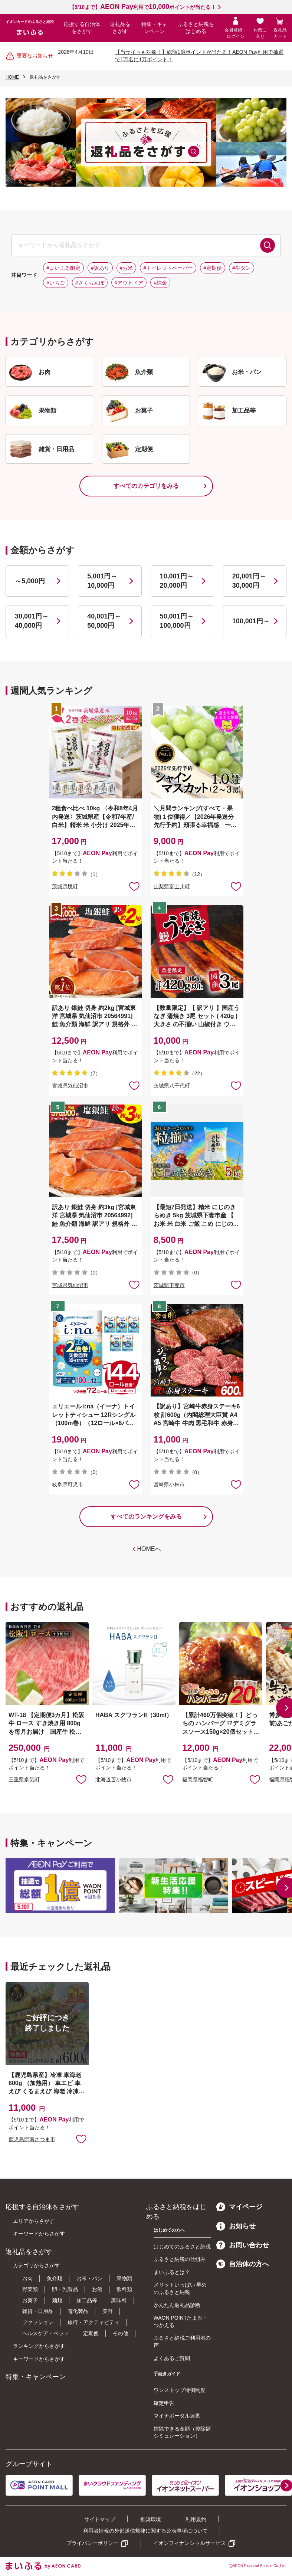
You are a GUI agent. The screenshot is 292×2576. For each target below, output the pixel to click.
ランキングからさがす (39, 2346)
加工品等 (86, 2300)
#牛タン (241, 268)
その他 (120, 2333)
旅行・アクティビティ (93, 2322)
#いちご (55, 283)
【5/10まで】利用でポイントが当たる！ (142, 7)
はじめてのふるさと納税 (182, 2247)
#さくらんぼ (89, 283)
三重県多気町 (24, 1779)
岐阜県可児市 (67, 1484)
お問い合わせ (242, 2245)
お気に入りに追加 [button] (134, 886)
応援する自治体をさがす (82, 28)
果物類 (124, 2278)
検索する (267, 245)
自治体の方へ (242, 2264)
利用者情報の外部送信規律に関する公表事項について (145, 2531)
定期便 (91, 2333)
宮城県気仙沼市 (70, 1086)
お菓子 (30, 2300)
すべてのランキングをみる (146, 1516)
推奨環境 (150, 2519)
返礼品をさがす (120, 28)
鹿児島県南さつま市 (32, 2139)
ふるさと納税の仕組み (180, 2259)
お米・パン (89, 2278)
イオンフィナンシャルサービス (189, 2543)
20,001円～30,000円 (249, 580)
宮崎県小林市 (169, 1484)
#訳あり (100, 268)
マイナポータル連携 (177, 2416)
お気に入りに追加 (81, 1779)
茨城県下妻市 (169, 1285)
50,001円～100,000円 (177, 621)
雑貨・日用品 (37, 2311)
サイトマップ (99, 2519)
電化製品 (78, 2311)
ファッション (37, 2322)
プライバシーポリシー (92, 2543)
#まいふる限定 (63, 268)
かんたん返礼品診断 (177, 2305)
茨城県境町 (65, 886)
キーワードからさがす (39, 2234)
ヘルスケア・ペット (45, 2333)
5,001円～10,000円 (102, 580)
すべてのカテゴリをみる (146, 486)
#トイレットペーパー (168, 268)
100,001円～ (251, 621)
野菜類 (30, 2289)
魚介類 (54, 2278)
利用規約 (196, 2519)
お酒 (97, 2289)
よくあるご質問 (172, 2358)
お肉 (27, 2278)
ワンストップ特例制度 (180, 2390)
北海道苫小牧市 (113, 1779)
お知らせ (236, 2226)
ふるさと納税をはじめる (196, 28)
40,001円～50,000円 (104, 621)
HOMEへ (149, 1549)
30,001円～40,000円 (32, 621)
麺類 (57, 2300)
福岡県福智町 (197, 1779)
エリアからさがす (34, 2221)
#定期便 (212, 268)
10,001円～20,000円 (177, 580)
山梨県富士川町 (172, 886)
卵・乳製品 (65, 2289)
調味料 (119, 2300)
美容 (107, 2311)
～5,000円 (30, 581)
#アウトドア (129, 283)
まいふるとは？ (172, 2272)
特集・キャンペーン (154, 28)
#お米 (126, 268)
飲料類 (124, 2289)
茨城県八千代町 (172, 1086)
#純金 (160, 283)
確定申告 (164, 2403)
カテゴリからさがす (36, 2265)
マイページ (239, 2207)
